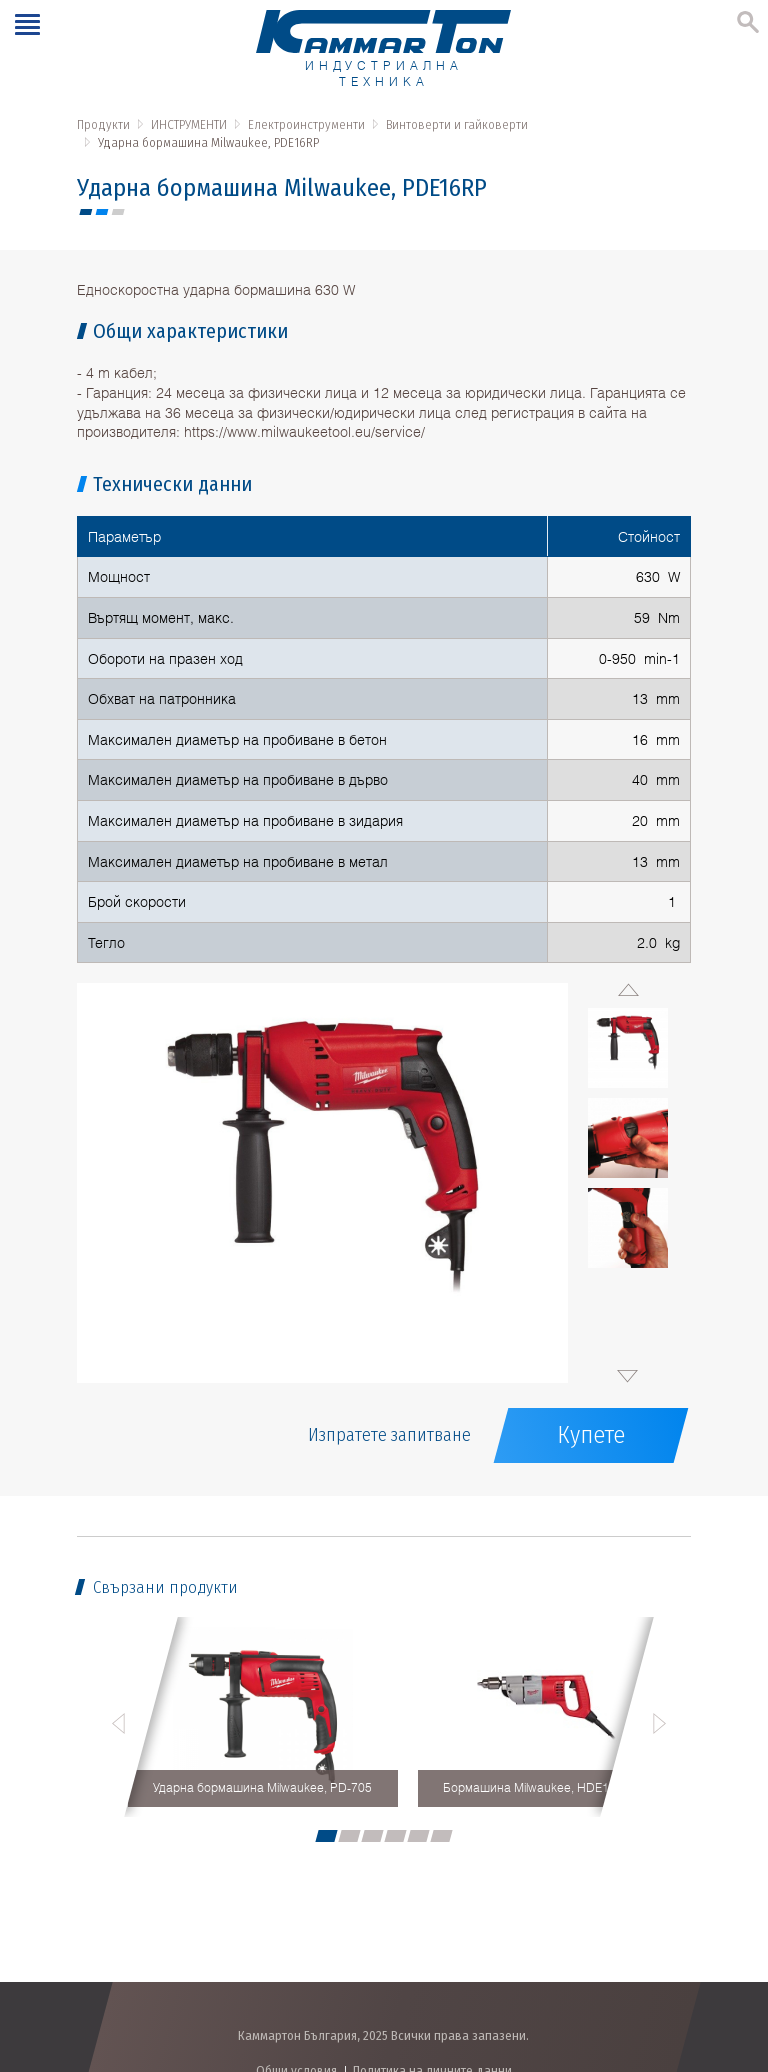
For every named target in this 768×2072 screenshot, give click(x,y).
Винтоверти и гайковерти (457, 124)
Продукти (103, 124)
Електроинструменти (306, 124)
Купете (591, 1435)
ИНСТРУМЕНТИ (189, 124)
